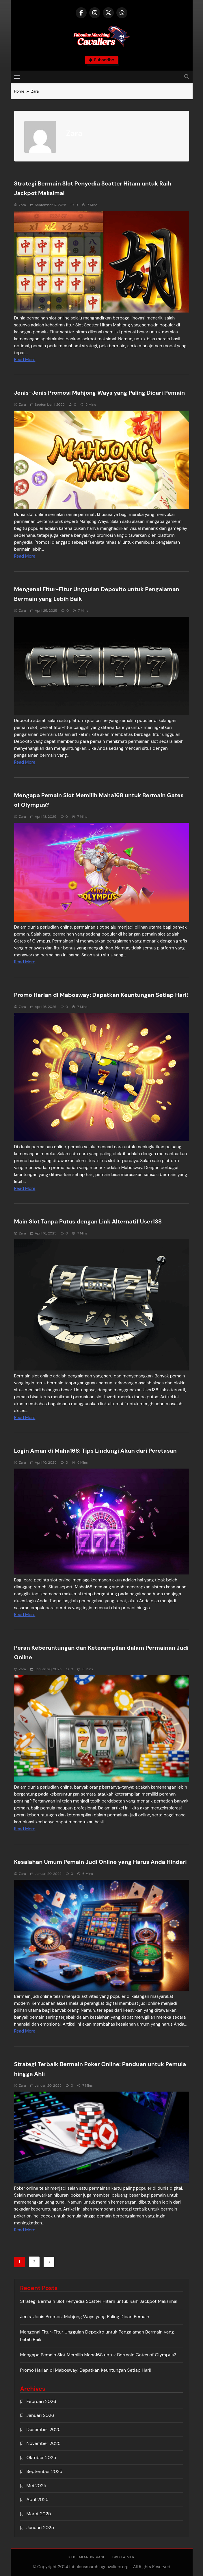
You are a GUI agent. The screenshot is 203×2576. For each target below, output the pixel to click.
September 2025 (44, 2471)
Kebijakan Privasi (86, 2557)
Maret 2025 (39, 2514)
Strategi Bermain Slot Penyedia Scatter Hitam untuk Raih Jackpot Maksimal (98, 2301)
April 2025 (38, 2499)
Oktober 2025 (41, 2457)
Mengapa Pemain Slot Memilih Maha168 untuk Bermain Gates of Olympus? (98, 2355)
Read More (25, 360)
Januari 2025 (40, 2527)
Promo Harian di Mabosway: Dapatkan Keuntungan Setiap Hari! (101, 995)
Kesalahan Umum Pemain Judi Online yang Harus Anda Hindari (100, 1862)
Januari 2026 (40, 2415)
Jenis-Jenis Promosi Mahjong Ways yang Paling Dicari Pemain (99, 392)
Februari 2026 (41, 2401)
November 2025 (44, 2443)
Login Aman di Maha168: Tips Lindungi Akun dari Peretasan (95, 1450)
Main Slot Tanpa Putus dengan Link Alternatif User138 (88, 1221)
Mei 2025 (36, 2486)
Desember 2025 (44, 2429)
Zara (22, 205)
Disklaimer (123, 2557)
